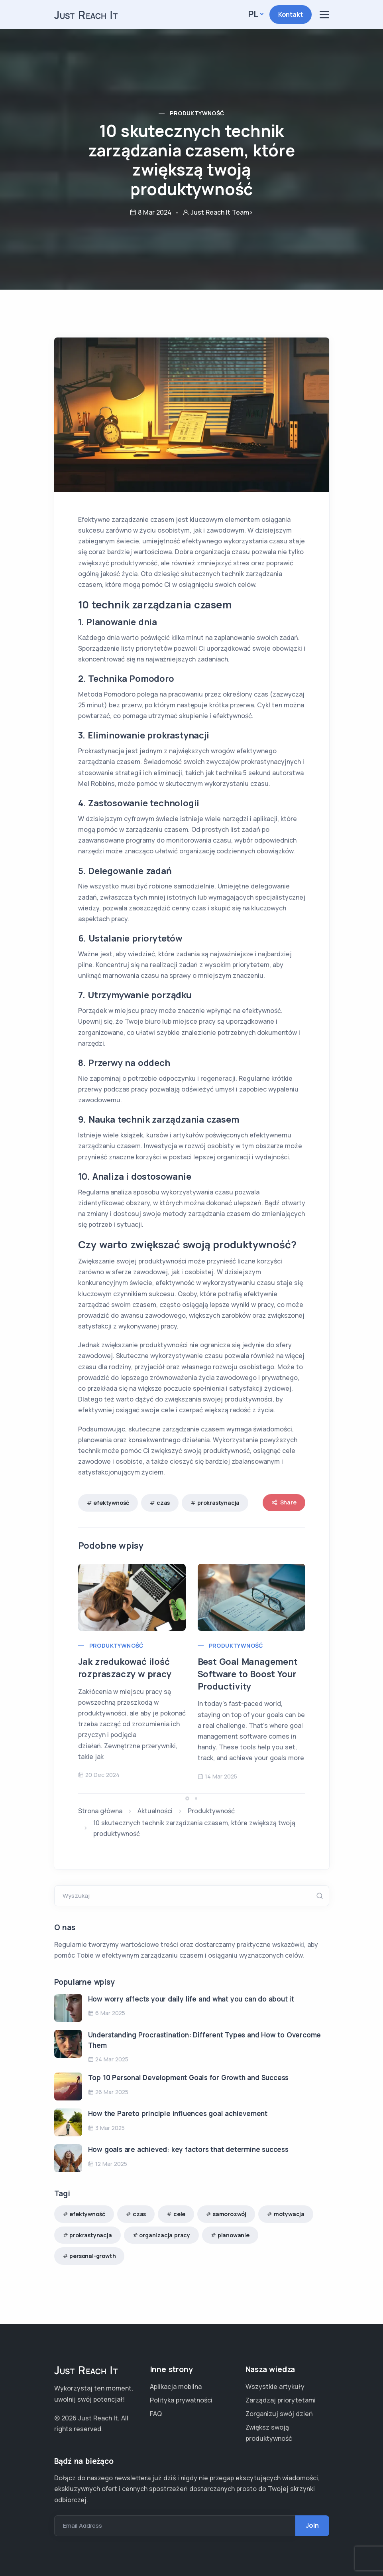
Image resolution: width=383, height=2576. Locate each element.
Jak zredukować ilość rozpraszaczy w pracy (124, 1668)
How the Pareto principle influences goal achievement (178, 2113)
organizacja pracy (164, 2235)
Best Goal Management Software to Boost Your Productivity (248, 1674)
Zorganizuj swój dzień (279, 2413)
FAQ (156, 2413)
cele (179, 2214)
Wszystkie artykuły (275, 2386)
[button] (187, 1798)
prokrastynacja (218, 1502)
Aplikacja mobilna (176, 2386)
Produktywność (197, 113)
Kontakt (290, 14)
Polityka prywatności (181, 2400)
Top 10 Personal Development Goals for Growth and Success (188, 2077)
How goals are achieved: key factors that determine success (188, 2149)
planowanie (233, 2235)
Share (284, 1502)
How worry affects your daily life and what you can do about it (191, 1999)
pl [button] (253, 14)
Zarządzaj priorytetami (281, 2400)
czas (163, 1502)
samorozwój (229, 2214)
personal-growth (92, 2256)
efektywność (111, 1502)
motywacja (289, 2214)
